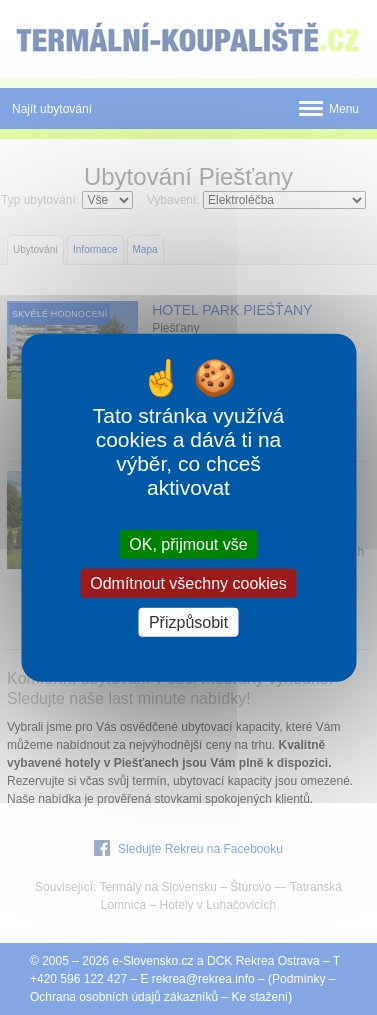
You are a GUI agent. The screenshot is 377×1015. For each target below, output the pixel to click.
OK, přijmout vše (188, 543)
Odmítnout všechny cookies (188, 582)
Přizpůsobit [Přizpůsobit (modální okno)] (188, 622)
